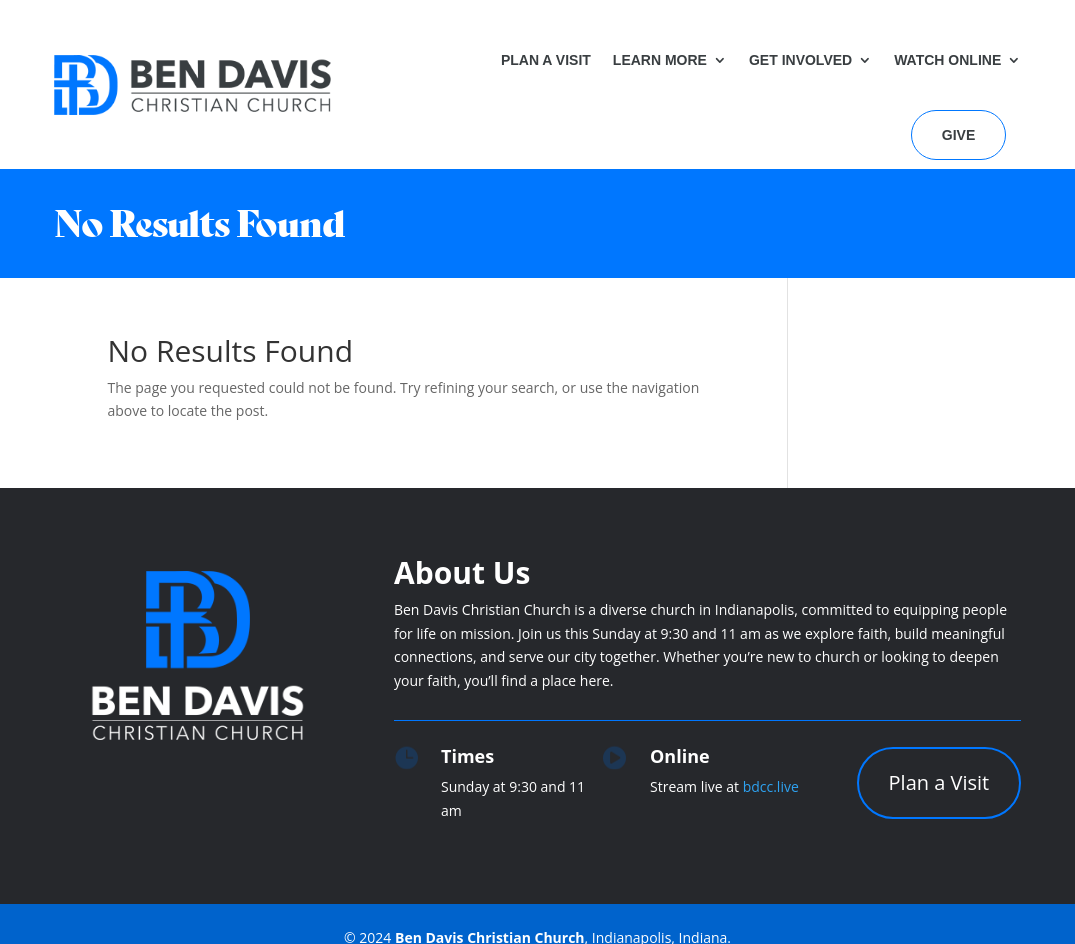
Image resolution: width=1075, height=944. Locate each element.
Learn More (660, 60)
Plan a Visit (546, 60)
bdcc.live (771, 786)
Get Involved (800, 60)
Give (958, 135)
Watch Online (947, 60)
